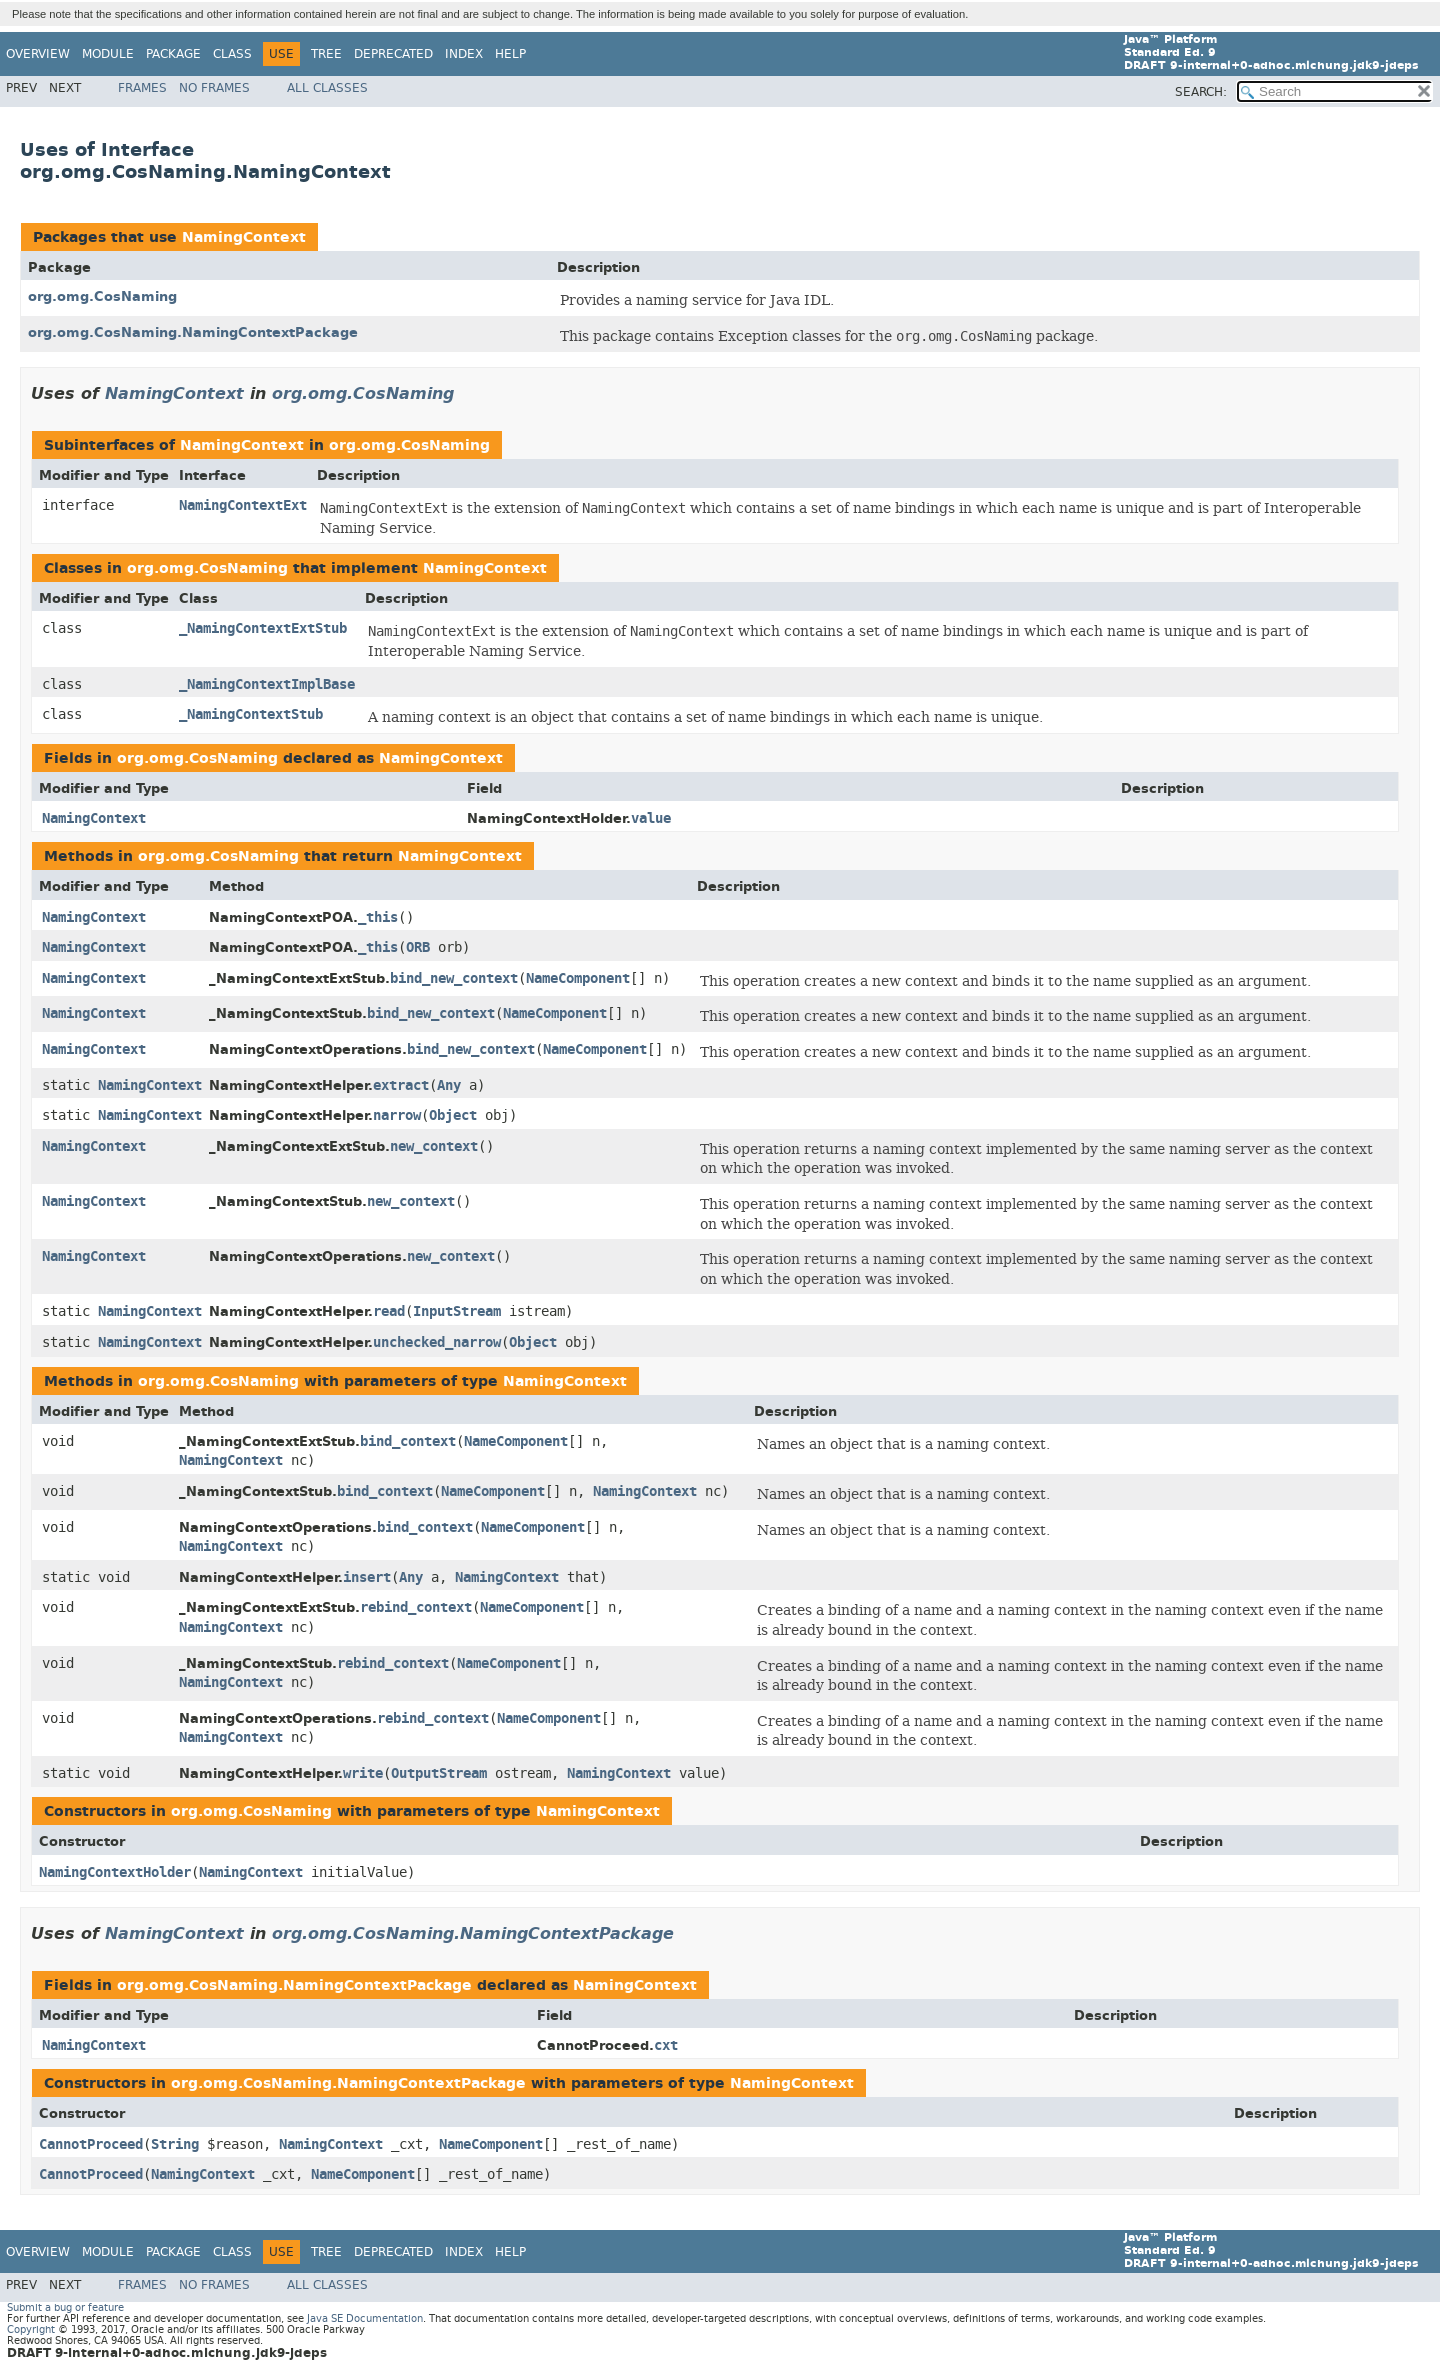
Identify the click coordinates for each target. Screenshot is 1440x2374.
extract (401, 1085)
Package (173, 54)
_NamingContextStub (251, 714)
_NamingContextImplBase (267, 684)
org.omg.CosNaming (102, 296)
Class (232, 54)
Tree (326, 54)
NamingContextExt (243, 505)
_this (378, 917)
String (175, 2144)
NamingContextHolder (115, 1872)
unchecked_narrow (437, 1342)
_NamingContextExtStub (263, 628)
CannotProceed (91, 2144)
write (363, 1773)
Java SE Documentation (365, 2318)
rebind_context (416, 1607)
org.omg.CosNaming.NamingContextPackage (193, 332)
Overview (38, 54)
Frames (142, 88)
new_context (434, 1146)
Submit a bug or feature (65, 2307)
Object (453, 1115)
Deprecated (393, 54)
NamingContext (244, 237)
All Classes (327, 88)
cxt (666, 2045)
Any (449, 1085)
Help (510, 54)
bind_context (408, 1441)
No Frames (214, 88)
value (651, 818)
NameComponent (578, 978)
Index (464, 54)
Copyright (31, 2329)
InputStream (457, 1311)
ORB (418, 947)
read (389, 1311)
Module (108, 54)
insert (367, 1577)
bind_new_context (454, 978)
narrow (397, 1115)
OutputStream (439, 1773)
